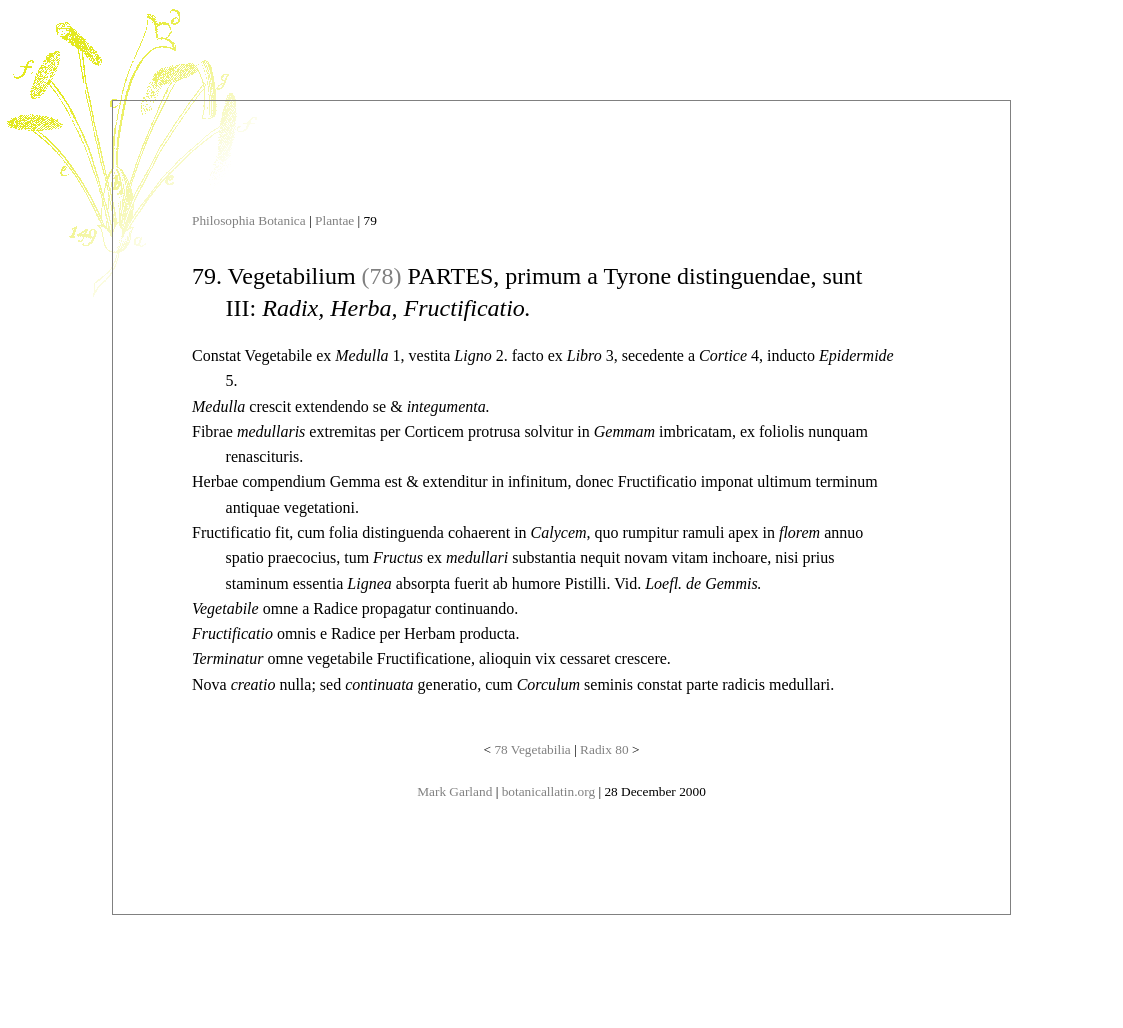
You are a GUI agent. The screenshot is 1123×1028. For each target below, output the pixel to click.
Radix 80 (604, 749)
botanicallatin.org (548, 791)
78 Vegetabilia (532, 749)
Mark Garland (454, 791)
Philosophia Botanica (249, 220)
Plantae (334, 220)
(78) (382, 276)
